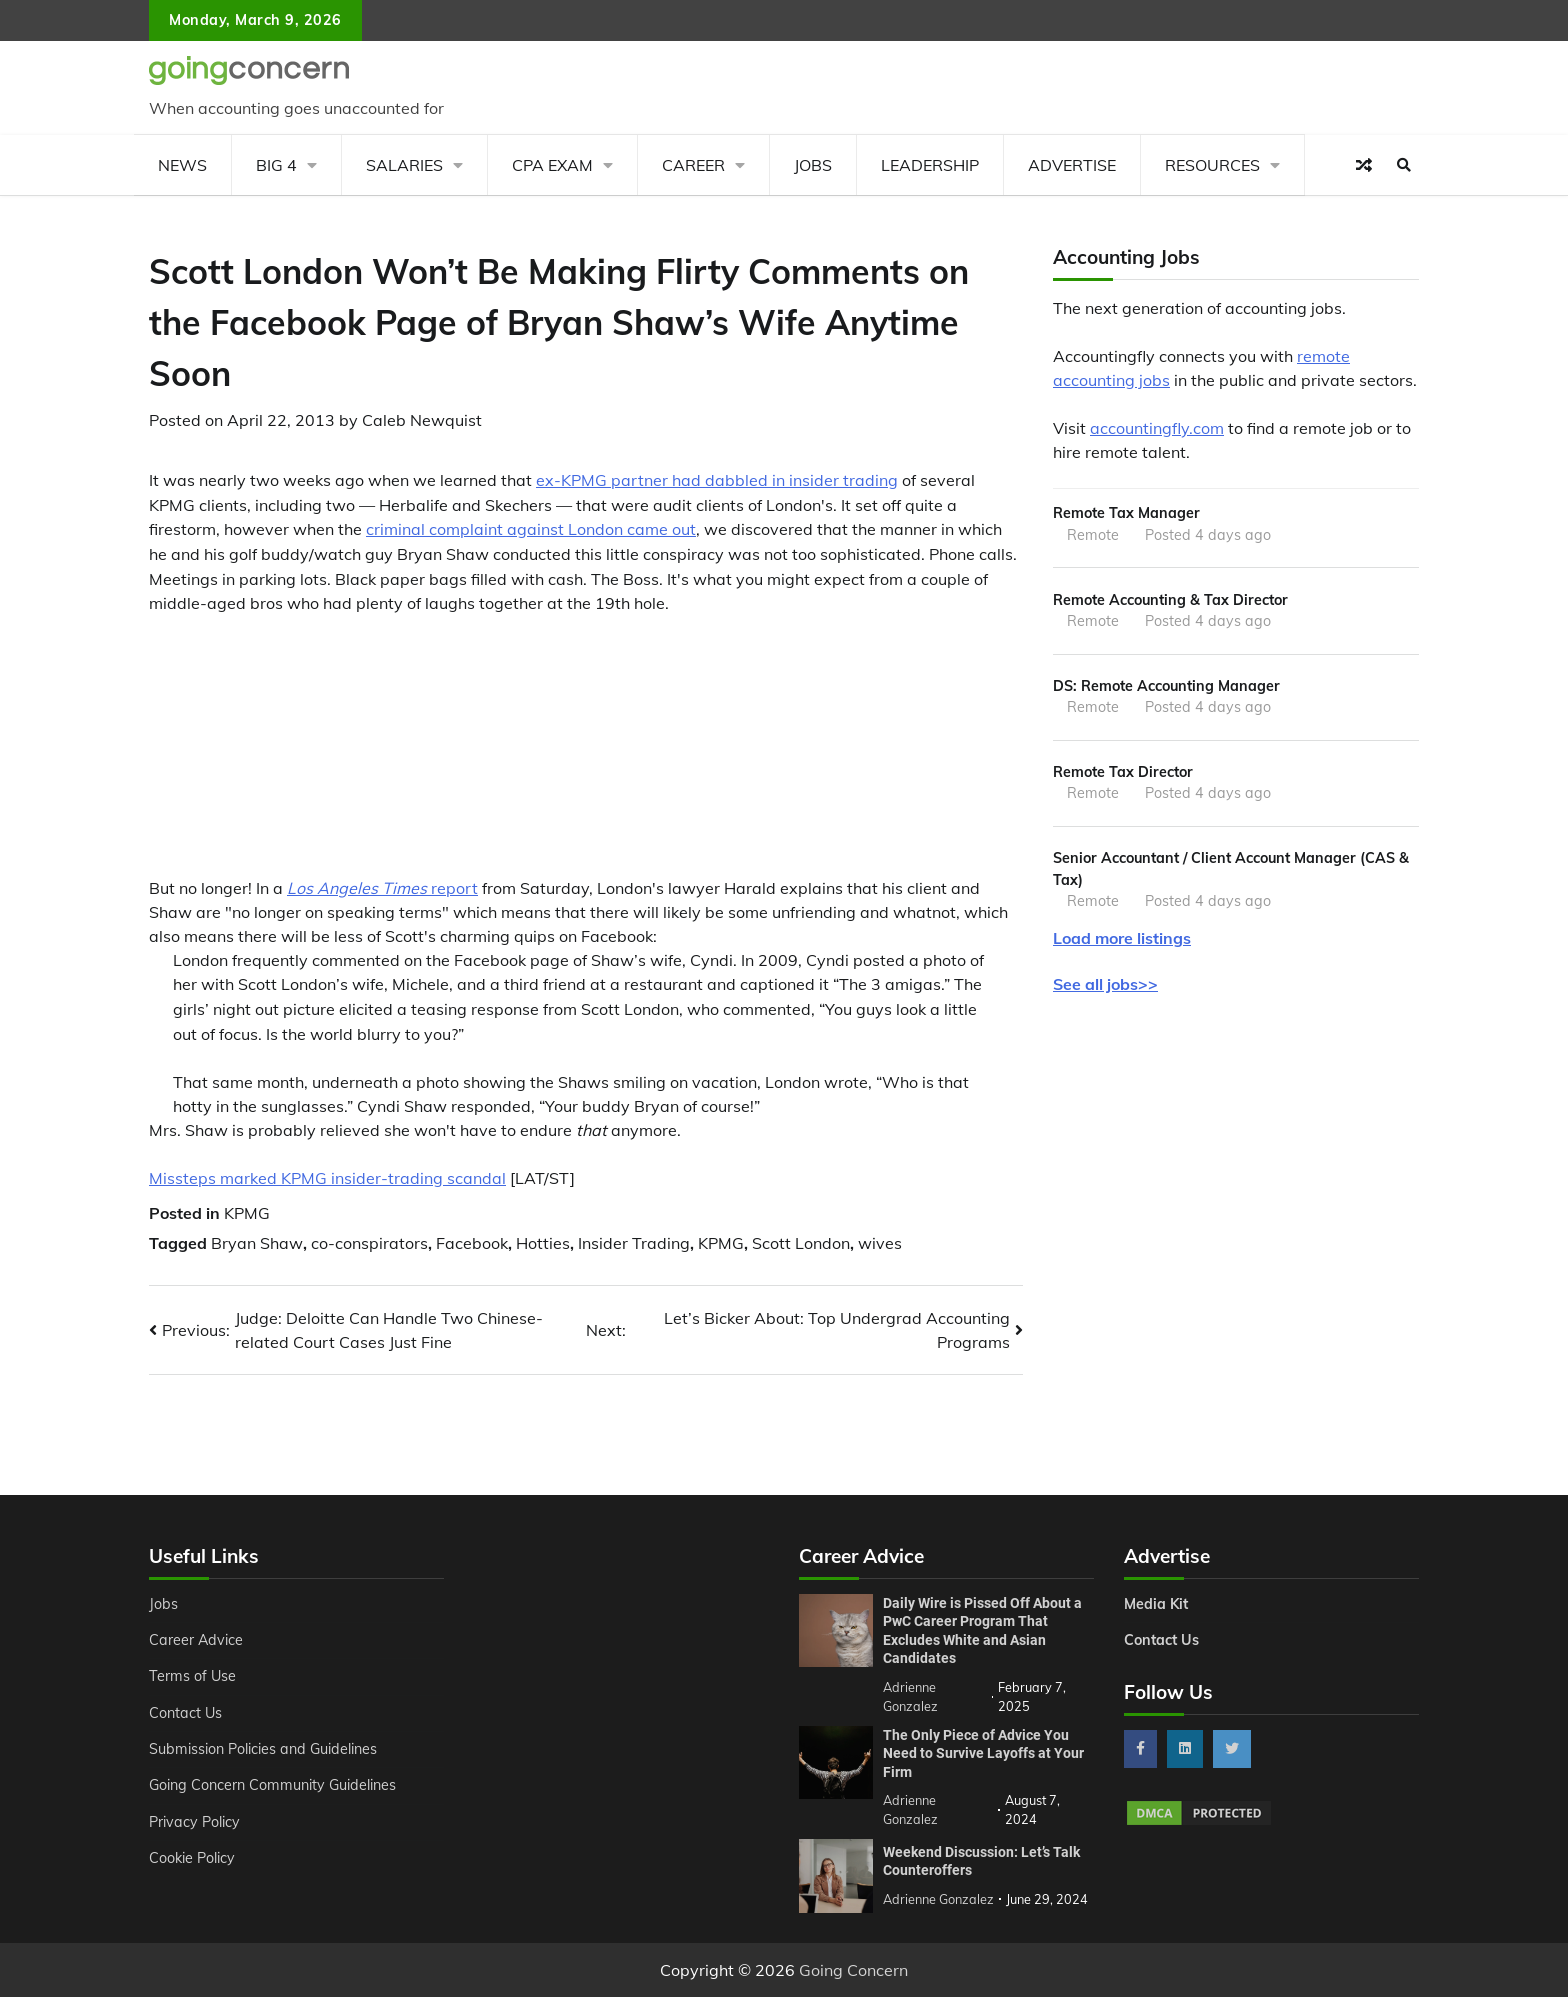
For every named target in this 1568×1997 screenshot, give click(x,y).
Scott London (801, 1243)
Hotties (543, 1243)
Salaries (404, 165)
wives (880, 1243)
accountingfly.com (1157, 428)
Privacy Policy (194, 1822)
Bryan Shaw (257, 1243)
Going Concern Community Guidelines (272, 1785)
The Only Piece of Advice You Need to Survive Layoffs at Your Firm (983, 1753)
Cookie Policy (192, 1858)
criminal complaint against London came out (531, 529)
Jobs (813, 165)
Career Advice (196, 1640)
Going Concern (853, 1970)
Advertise (1072, 165)
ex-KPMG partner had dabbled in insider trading (717, 480)
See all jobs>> (1105, 984)
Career (693, 165)
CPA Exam (552, 165)
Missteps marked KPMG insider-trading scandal (327, 1178)
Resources (1212, 165)
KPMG (247, 1213)
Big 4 (276, 165)
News (182, 165)
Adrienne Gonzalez (938, 1899)
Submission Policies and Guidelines (263, 1749)
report (382, 888)
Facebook (472, 1243)
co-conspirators (369, 1243)
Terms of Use (192, 1676)
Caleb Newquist (422, 420)
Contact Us (185, 1713)
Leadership (930, 165)
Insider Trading (634, 1243)
